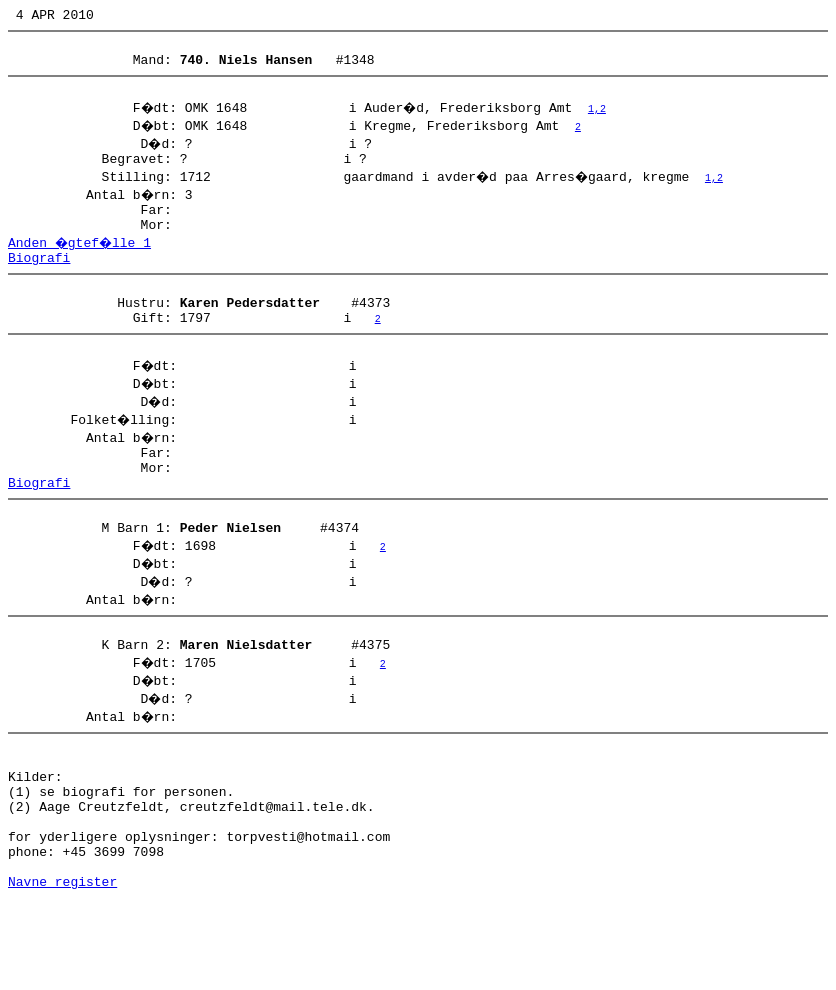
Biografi (39, 281)
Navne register (62, 968)
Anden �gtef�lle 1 (82, 263)
